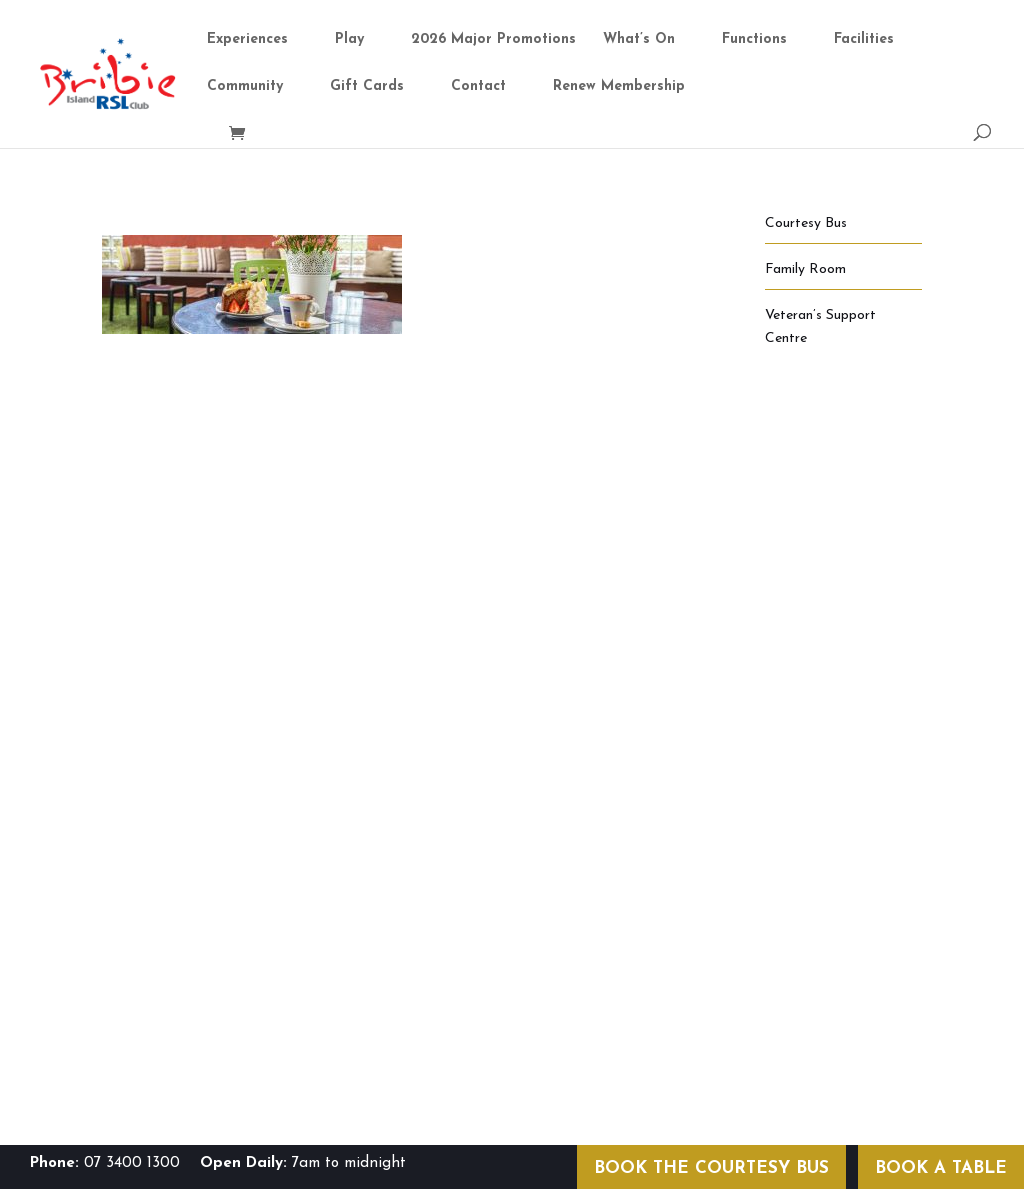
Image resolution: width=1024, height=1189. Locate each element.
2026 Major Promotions (493, 40)
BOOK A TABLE (941, 1168)
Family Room (805, 269)
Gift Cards (367, 87)
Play (349, 40)
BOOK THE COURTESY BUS (711, 1168)
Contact (478, 87)
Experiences (247, 40)
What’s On (639, 40)
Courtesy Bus (806, 223)
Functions (754, 40)
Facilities (864, 40)
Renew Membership (619, 87)
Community (245, 87)
